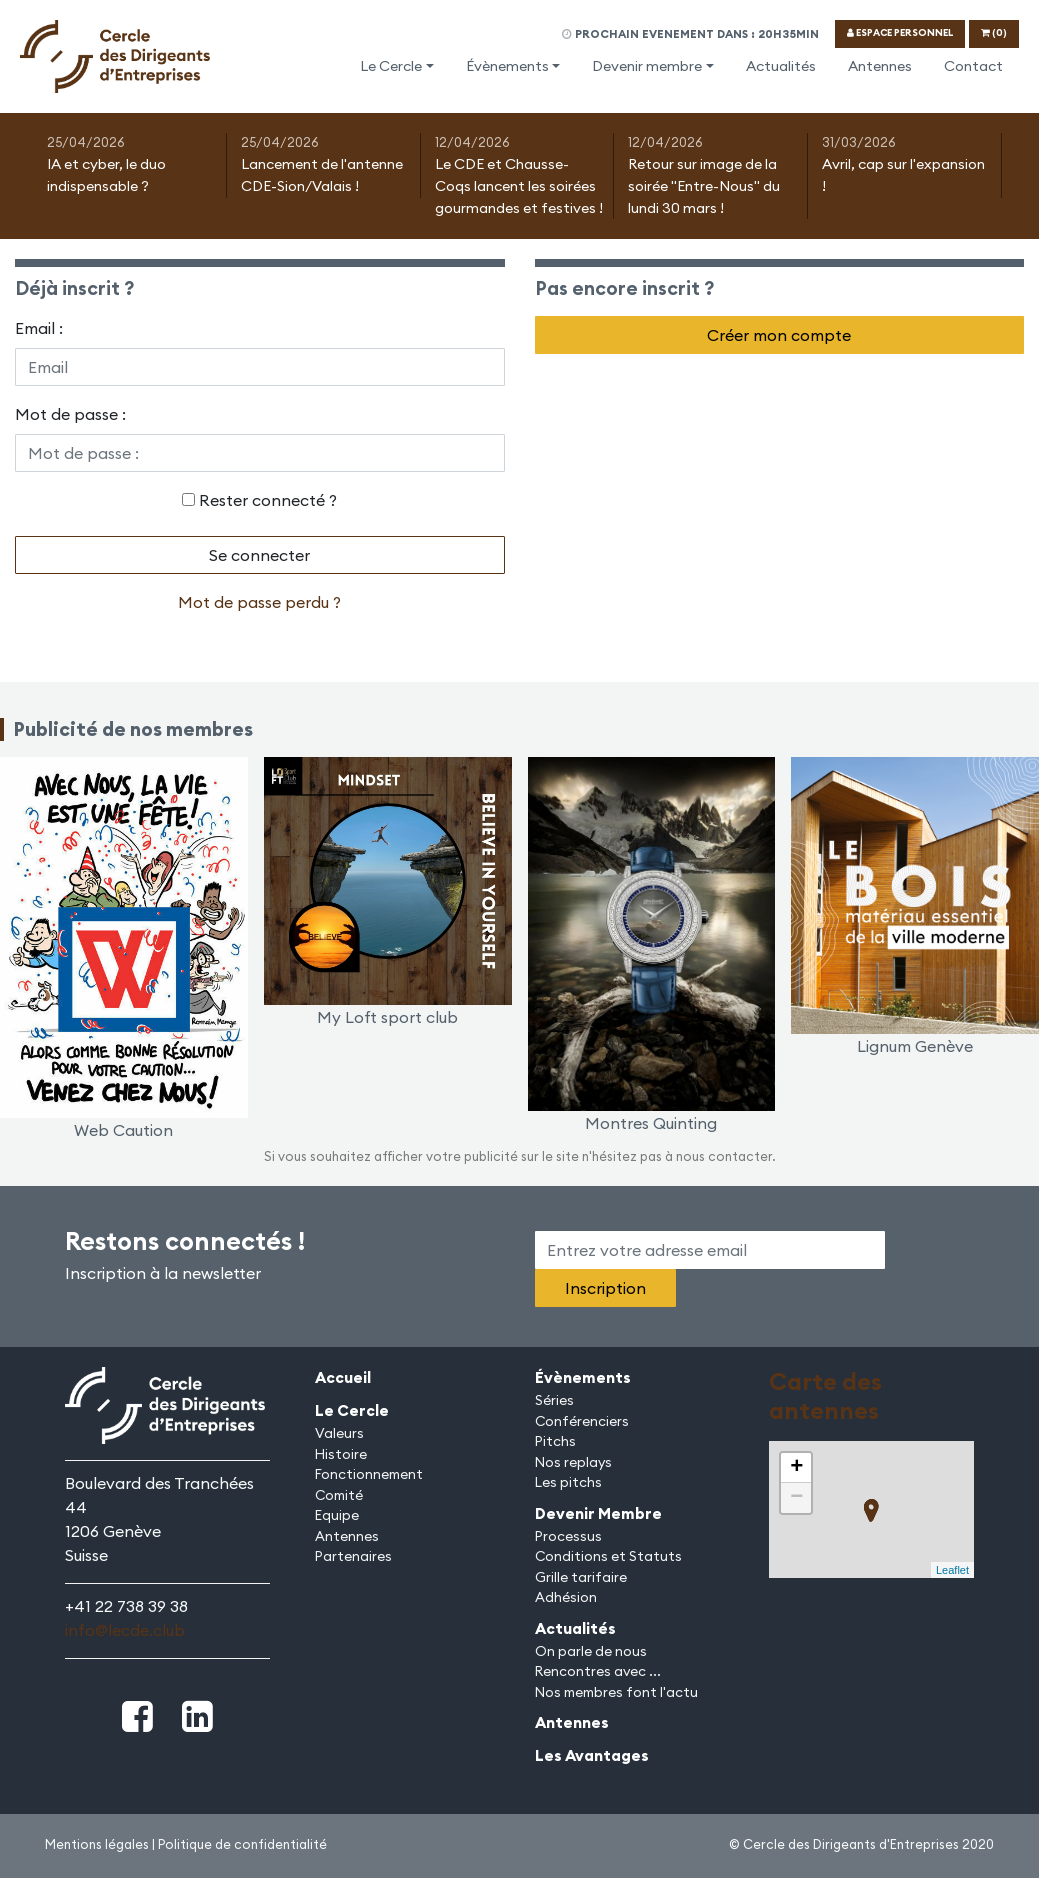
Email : (39, 328)
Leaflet (952, 1570)
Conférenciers (582, 1421)
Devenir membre (647, 66)
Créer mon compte (779, 335)
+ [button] (796, 1468)
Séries (554, 1400)
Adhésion (566, 1597)
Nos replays (573, 1462)
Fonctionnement (369, 1474)
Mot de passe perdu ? (259, 602)
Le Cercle (391, 66)
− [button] (796, 1498)
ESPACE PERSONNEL (900, 32)
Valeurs (339, 1433)
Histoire (341, 1454)
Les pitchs (568, 1482)
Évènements (507, 66)
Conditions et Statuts (608, 1556)
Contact (973, 66)
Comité (339, 1495)
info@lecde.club (125, 1630)
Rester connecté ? (268, 500)
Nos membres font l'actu (616, 1692)
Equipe (337, 1515)
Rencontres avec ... (598, 1671)
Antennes (880, 66)
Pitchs (555, 1441)
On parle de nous (591, 1651)
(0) (994, 32)
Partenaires (353, 1556)
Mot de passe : (70, 414)
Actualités (781, 66)
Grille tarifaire (581, 1577)
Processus (568, 1536)
